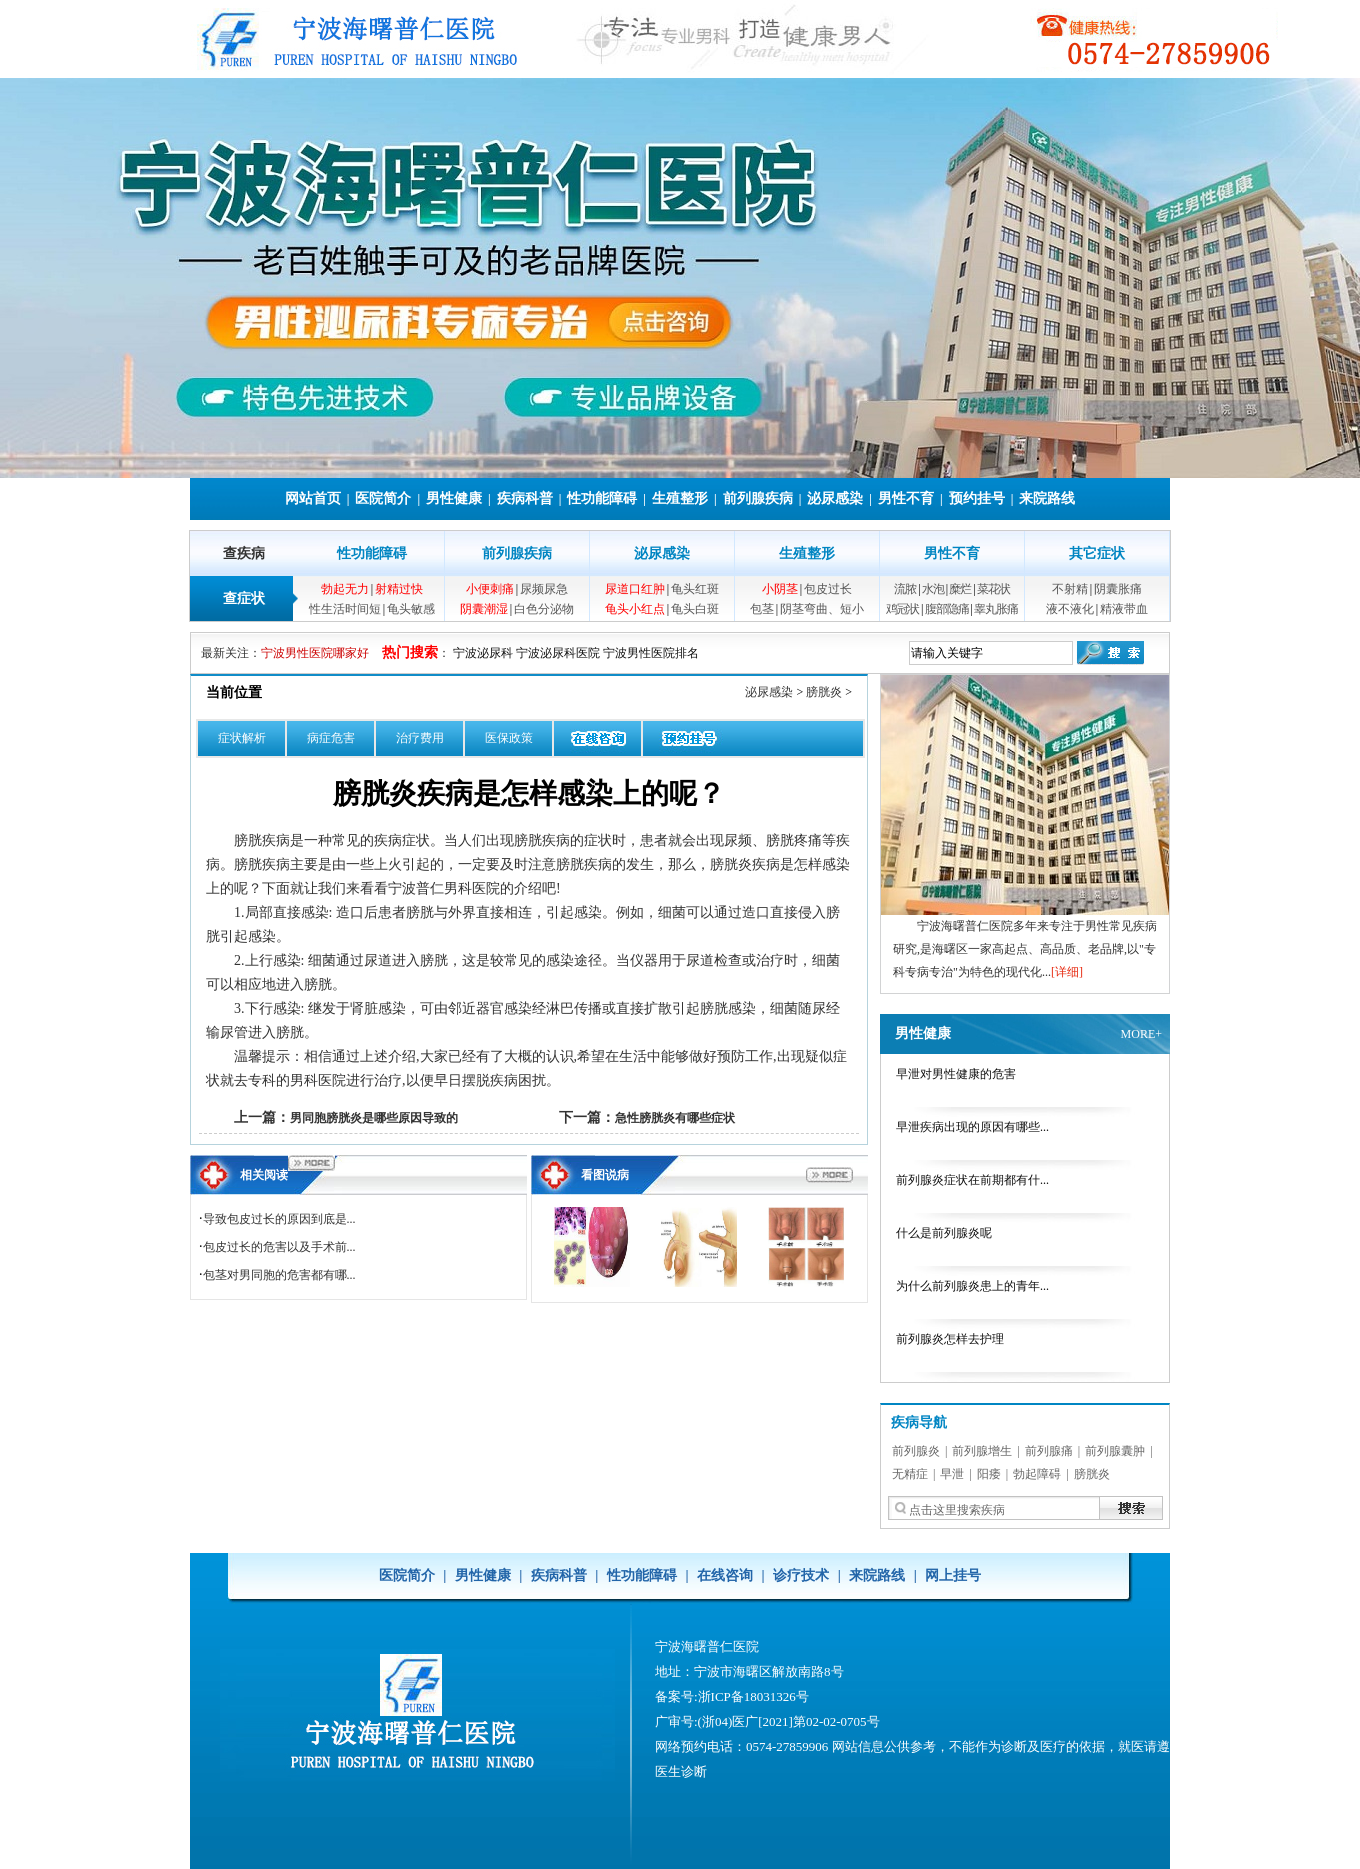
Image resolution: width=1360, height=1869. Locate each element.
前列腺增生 (982, 1451)
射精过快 (399, 589)
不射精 (1070, 589)
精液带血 (1124, 609)
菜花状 (993, 589)
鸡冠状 (902, 609)
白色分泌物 (544, 609)
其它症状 (1097, 553)
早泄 (952, 1474)
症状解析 (242, 738)
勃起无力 (345, 589)
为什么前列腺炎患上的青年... (972, 1286)
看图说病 (605, 1175)
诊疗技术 (801, 1575)
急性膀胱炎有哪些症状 (675, 1118)
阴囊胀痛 (1118, 589)
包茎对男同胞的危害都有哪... (279, 1275)
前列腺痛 (1049, 1451)
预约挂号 (977, 498)
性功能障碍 (602, 498)
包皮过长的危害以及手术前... (279, 1247)
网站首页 (313, 498)
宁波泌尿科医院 (558, 653)
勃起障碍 (1037, 1474)
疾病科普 (525, 498)
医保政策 (509, 738)
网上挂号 (953, 1575)
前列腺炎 (916, 1451)
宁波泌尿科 (483, 653)
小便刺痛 (490, 589)
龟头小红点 (635, 609)
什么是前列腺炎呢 (944, 1233)
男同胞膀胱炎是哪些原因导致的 (374, 1118)
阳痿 (989, 1474)
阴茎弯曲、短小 (822, 609)
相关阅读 (264, 1175)
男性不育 (906, 498)
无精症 (910, 1474)
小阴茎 (780, 589)
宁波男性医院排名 (651, 653)
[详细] (1067, 972)
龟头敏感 (411, 609)
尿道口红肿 (635, 589)
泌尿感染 (835, 498)
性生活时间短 (345, 609)
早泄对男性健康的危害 (956, 1074)
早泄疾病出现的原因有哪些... (972, 1127)
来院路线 (1047, 498)
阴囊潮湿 (484, 609)
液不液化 (1070, 609)
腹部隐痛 (947, 609)
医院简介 (383, 498)
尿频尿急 (544, 589)
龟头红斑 (695, 589)
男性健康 (454, 498)
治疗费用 (420, 738)
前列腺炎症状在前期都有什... (972, 1180)
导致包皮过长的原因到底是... (279, 1219)
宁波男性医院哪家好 (315, 653)
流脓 (905, 589)
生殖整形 (680, 498)
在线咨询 (725, 1575)
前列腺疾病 (758, 498)
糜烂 (960, 589)
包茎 (762, 609)
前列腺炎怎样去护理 (950, 1339)
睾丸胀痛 (996, 609)
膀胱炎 (824, 692)
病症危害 (331, 738)
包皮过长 (828, 589)
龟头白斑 (695, 609)
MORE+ (1141, 1034)
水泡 (933, 589)
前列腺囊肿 (1115, 1451)
